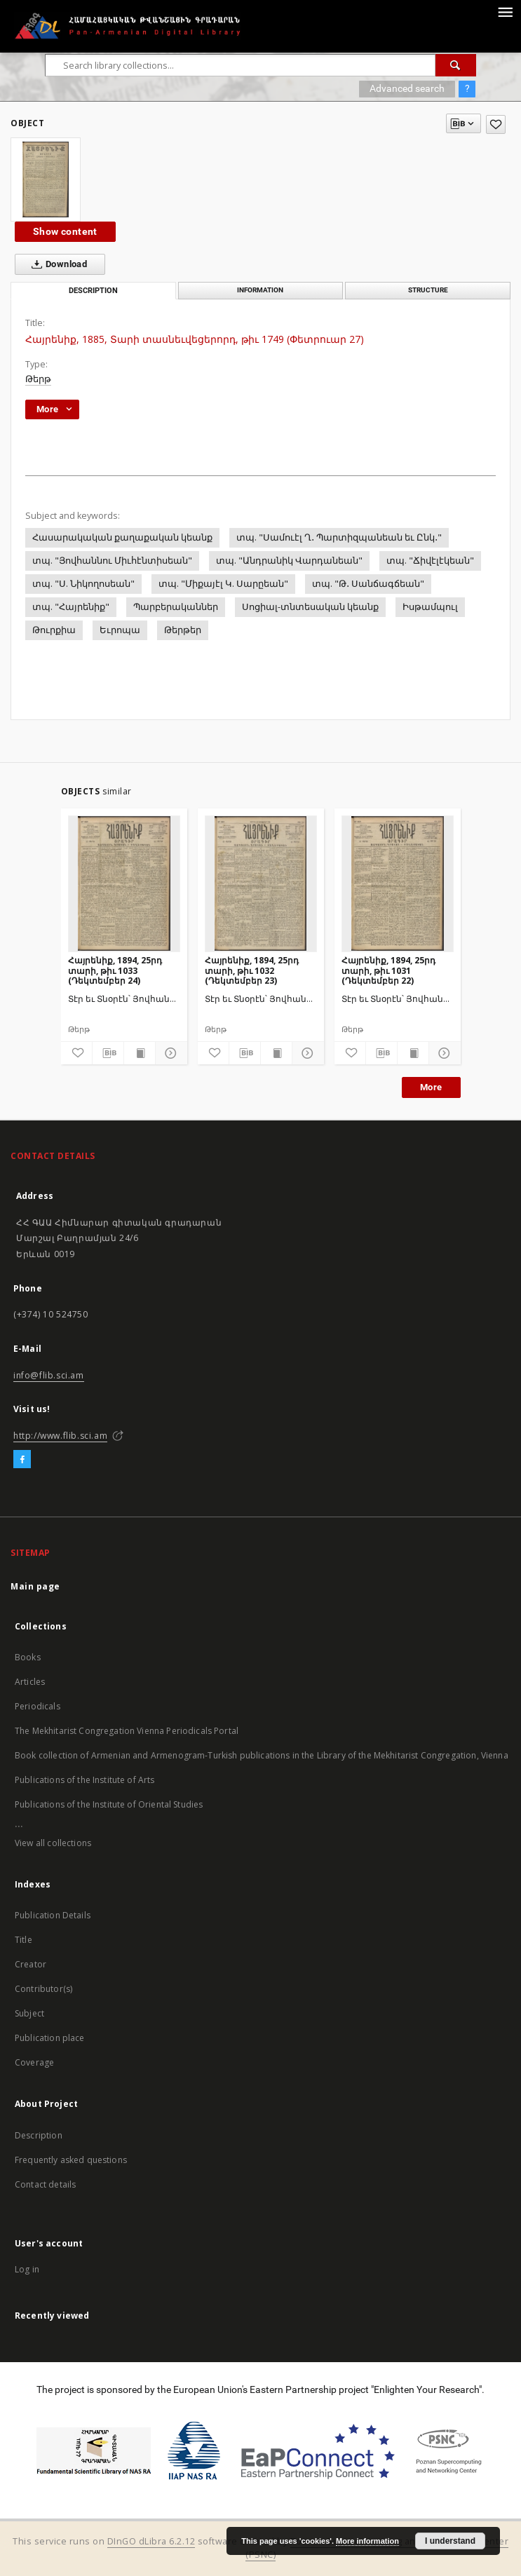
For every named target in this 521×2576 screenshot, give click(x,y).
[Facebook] (22, 1459)
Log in (27, 2269)
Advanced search (407, 88)
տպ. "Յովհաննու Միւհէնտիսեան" (112, 561)
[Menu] (504, 11)
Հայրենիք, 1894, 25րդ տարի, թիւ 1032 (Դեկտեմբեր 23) (252, 970)
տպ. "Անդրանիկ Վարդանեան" (289, 561)
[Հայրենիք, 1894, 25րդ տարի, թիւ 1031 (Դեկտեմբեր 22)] (397, 883)
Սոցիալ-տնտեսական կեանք (310, 607)
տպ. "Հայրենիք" (70, 607)
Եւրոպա (120, 630)
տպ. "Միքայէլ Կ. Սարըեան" (223, 584)
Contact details (45, 2184)
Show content (65, 231)
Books (28, 1657)
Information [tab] (260, 290)
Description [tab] (93, 290)
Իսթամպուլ (430, 607)
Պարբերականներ (175, 607)
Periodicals (37, 1706)
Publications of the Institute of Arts (85, 1780)
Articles (30, 1682)
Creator (30, 1964)
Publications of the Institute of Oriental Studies (109, 1804)
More (431, 1087)
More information (367, 2541)
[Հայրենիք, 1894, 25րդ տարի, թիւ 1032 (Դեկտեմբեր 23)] (260, 883)
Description (38, 2135)
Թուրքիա (54, 630)
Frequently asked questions (71, 2160)
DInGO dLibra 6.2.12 (151, 2541)
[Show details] (169, 1053)
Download (56, 264)
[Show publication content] (139, 1053)
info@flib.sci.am (48, 1375)
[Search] (455, 65)
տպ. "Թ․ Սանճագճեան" (368, 584)
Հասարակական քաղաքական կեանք (122, 537)
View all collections (53, 1843)
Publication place (50, 2038)
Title (23, 1940)
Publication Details (52, 1915)
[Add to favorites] (496, 124)
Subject (29, 2013)
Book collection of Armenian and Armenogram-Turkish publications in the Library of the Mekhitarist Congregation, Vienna (261, 1755)
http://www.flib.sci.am (60, 1436)
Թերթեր (182, 630)
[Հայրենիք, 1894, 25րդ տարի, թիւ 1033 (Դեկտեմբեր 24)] (124, 883)
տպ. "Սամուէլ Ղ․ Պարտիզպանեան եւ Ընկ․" (339, 537)
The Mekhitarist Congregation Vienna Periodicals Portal (126, 1731)
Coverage (34, 2062)
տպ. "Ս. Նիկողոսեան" (83, 584)
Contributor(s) (43, 1989)
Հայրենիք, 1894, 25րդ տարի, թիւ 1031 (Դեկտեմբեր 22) (388, 970)
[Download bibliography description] (108, 1053)
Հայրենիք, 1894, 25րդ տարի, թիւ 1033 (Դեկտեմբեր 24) (115, 970)
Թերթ (38, 379)
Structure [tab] (428, 290)
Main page (35, 1586)
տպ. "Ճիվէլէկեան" (430, 561)
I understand (450, 2541)
